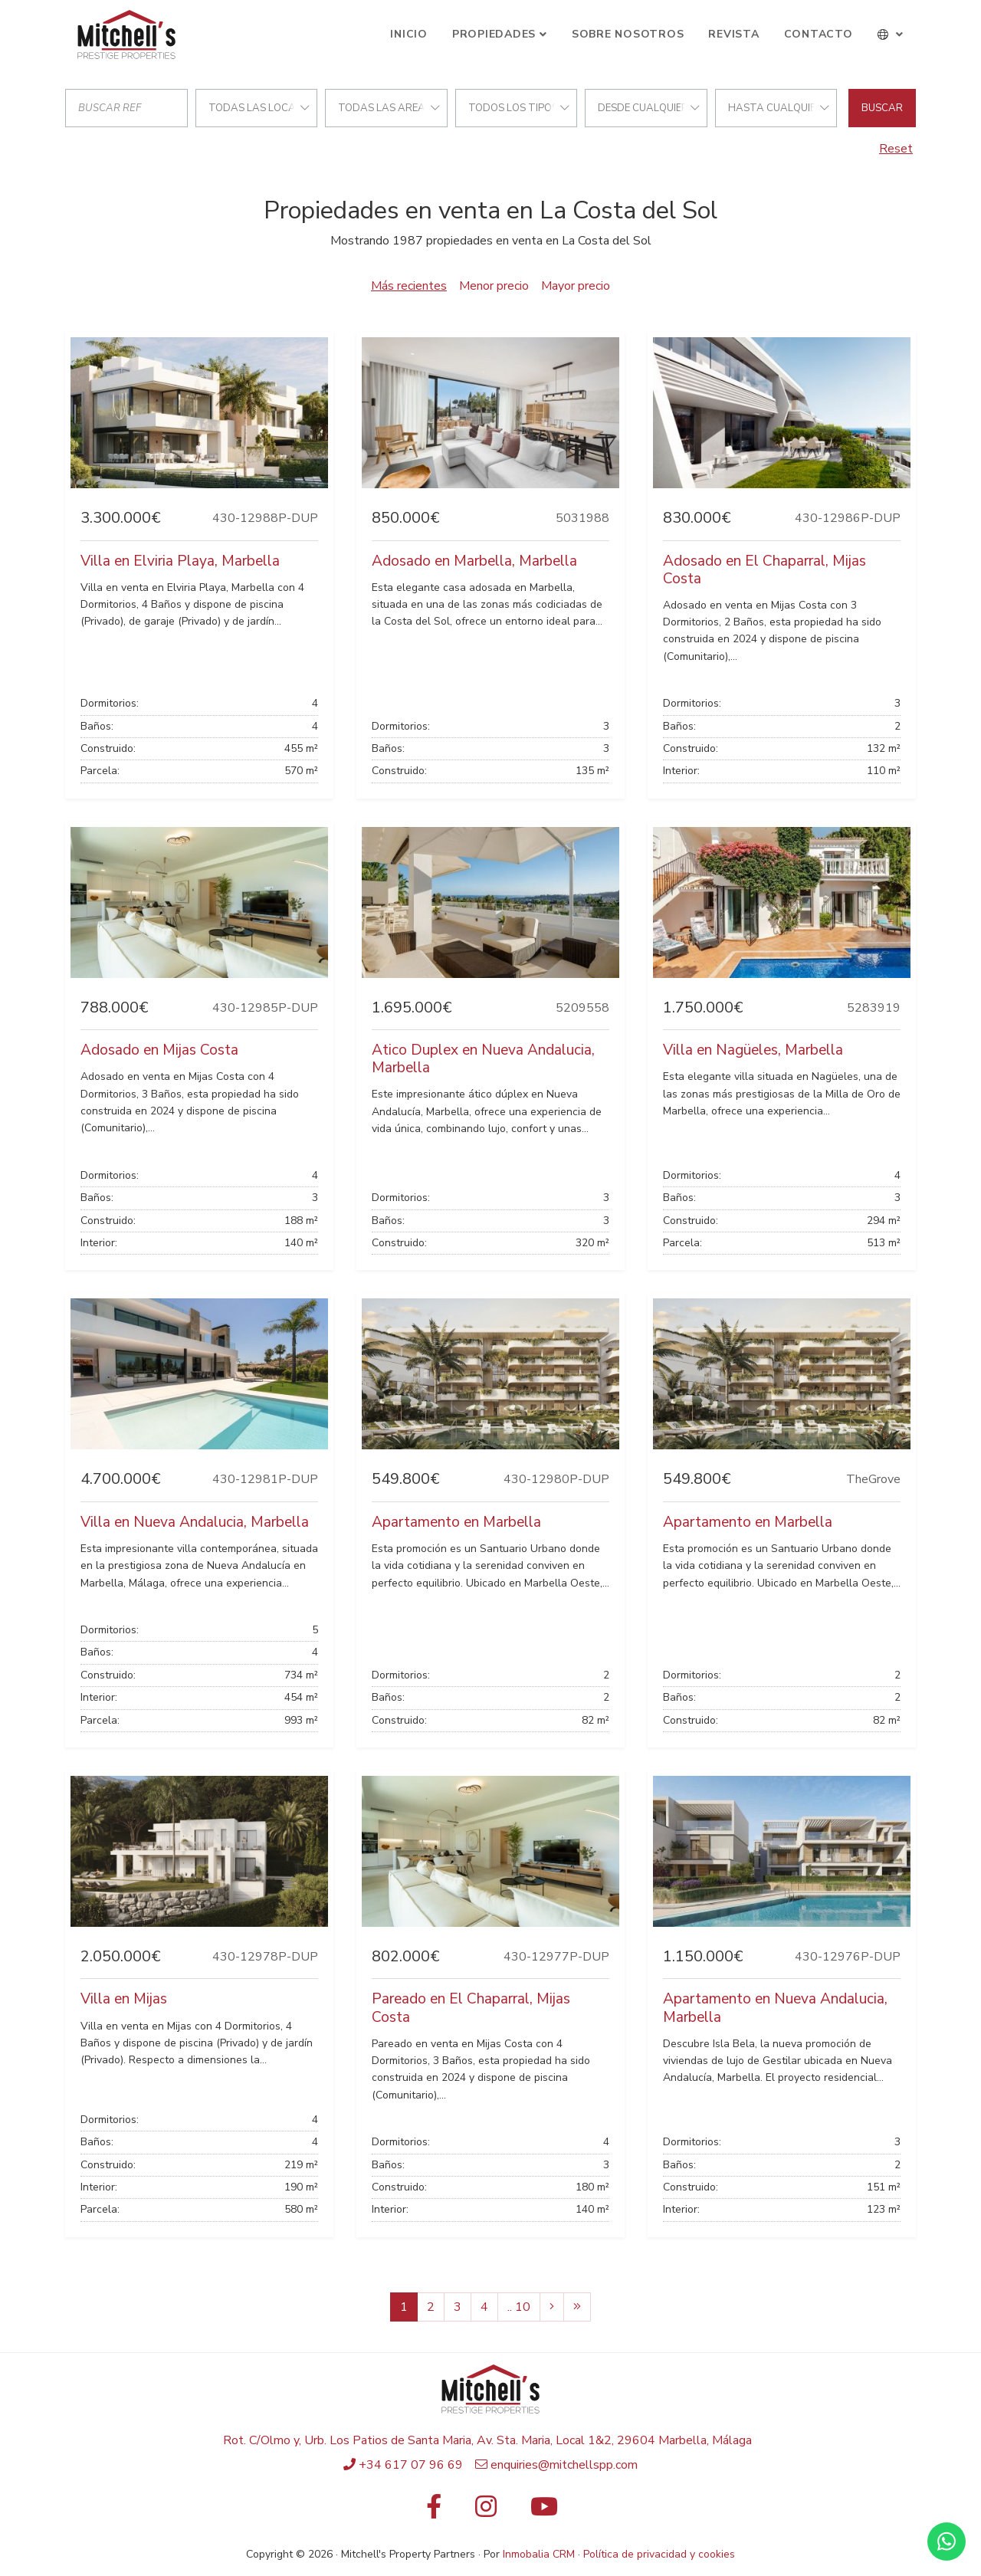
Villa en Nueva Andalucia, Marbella (194, 1522)
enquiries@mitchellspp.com (564, 2464)
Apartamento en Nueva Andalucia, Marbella (775, 2007)
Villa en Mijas (123, 1999)
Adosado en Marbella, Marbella (474, 561)
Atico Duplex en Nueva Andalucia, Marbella (483, 1059)
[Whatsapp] (946, 2541)
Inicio (409, 34)
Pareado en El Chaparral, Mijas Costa (471, 2007)
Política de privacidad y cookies (659, 2554)
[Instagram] (486, 2511)
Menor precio (494, 285)
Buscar (882, 108)
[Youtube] (544, 2511)
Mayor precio (575, 285)
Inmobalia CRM (539, 2554)
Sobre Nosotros (628, 34)
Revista (733, 34)
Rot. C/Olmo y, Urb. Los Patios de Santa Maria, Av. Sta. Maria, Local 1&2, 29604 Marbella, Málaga (487, 2440)
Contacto (818, 34)
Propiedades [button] (494, 34)
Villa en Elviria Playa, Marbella (180, 561)
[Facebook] (433, 2511)
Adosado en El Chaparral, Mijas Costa (764, 570)
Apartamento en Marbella (456, 1522)
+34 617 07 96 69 (411, 2464)
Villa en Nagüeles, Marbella (753, 1050)
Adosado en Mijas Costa (159, 1050)
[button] (891, 34)
